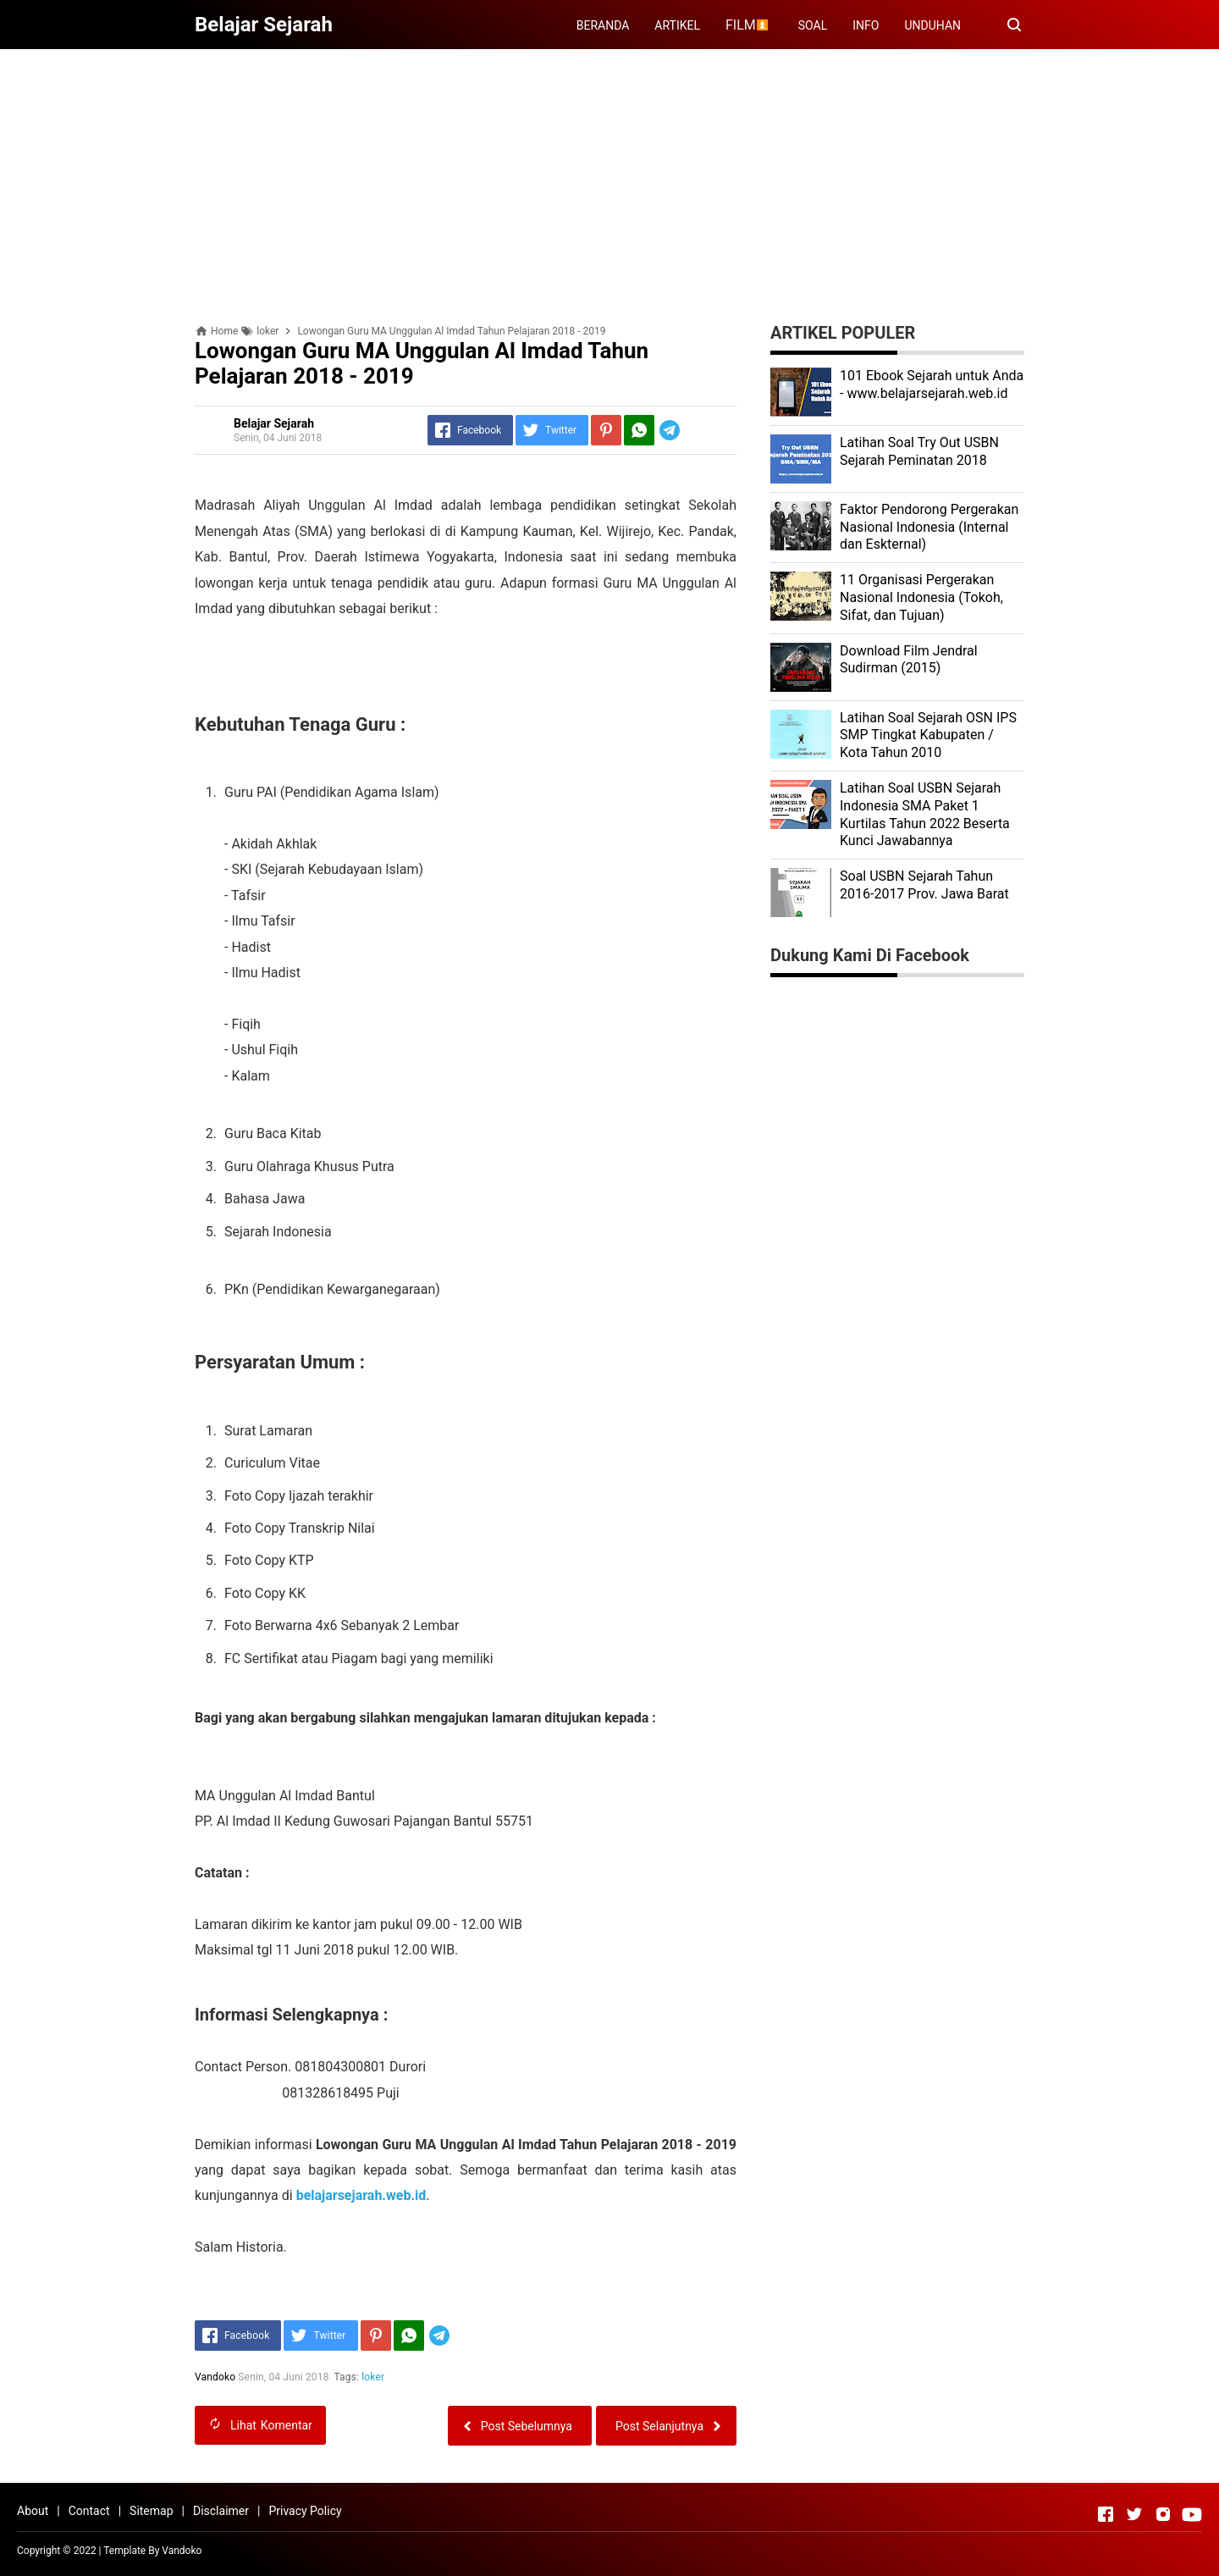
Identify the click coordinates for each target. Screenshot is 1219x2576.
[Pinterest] (606, 430)
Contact (89, 2511)
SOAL (812, 25)
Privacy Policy (304, 2511)
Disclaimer (221, 2511)
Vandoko (181, 2551)
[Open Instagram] (1163, 2514)
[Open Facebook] (1105, 2514)
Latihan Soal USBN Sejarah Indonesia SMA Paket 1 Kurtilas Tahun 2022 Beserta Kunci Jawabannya (925, 814)
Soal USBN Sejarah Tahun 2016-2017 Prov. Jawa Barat (924, 885)
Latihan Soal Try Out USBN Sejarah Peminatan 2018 (919, 451)
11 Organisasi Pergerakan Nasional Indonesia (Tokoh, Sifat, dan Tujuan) (921, 597)
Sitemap (151, 2511)
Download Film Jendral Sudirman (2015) (909, 660)
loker (372, 2377)
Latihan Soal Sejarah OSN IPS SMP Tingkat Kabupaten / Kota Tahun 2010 (928, 735)
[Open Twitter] (1134, 2514)
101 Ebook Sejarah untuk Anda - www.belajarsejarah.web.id (931, 384)
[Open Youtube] (1192, 2514)
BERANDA (603, 25)
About (32, 2511)
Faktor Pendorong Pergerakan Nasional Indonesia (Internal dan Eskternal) (929, 527)
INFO (865, 25)
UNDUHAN (932, 25)
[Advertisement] (609, 180)
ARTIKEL (677, 25)
